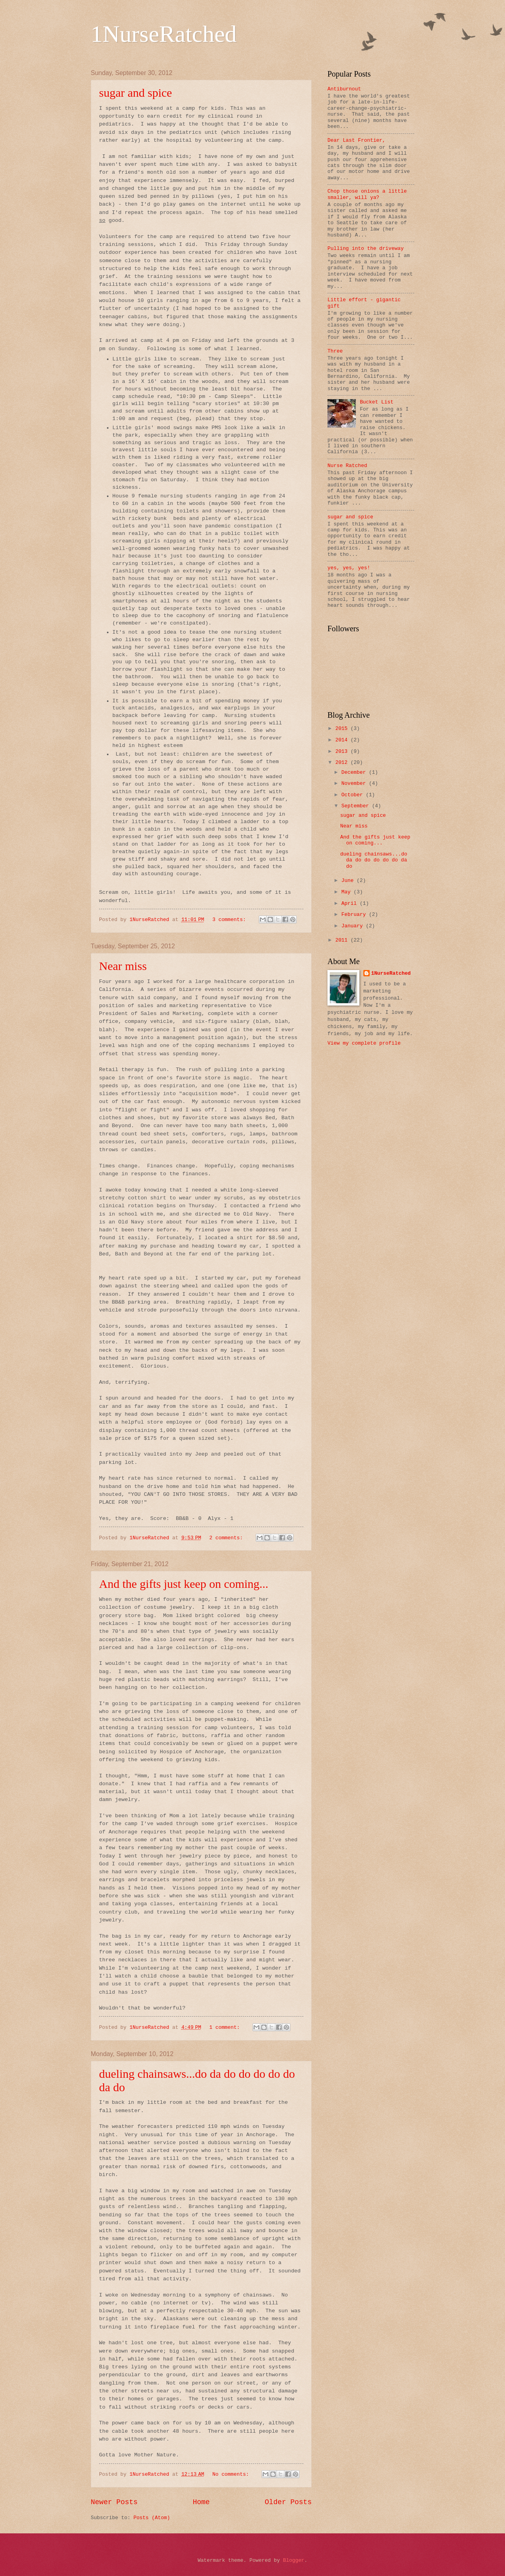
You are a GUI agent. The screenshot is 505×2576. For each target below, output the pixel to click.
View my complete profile (363, 1043)
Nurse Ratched (347, 466)
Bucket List (376, 402)
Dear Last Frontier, (356, 140)
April (350, 903)
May (347, 892)
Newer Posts (114, 2502)
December (355, 772)
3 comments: (230, 920)
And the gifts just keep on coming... (183, 1583)
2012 (343, 762)
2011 (343, 940)
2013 (343, 751)
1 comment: (226, 2027)
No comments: (232, 2474)
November (355, 783)
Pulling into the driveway (365, 248)
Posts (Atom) (151, 2518)
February (355, 914)
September (356, 806)
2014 (343, 740)
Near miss (123, 965)
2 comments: (227, 1538)
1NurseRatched (164, 34)
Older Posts (288, 2502)
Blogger (293, 2560)
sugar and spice (135, 92)
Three (335, 351)
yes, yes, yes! (348, 568)
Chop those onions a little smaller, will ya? (367, 194)
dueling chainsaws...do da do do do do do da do (373, 860)
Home (201, 2502)
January (353, 926)
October (353, 795)
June (349, 881)
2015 (343, 729)
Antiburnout (344, 89)
